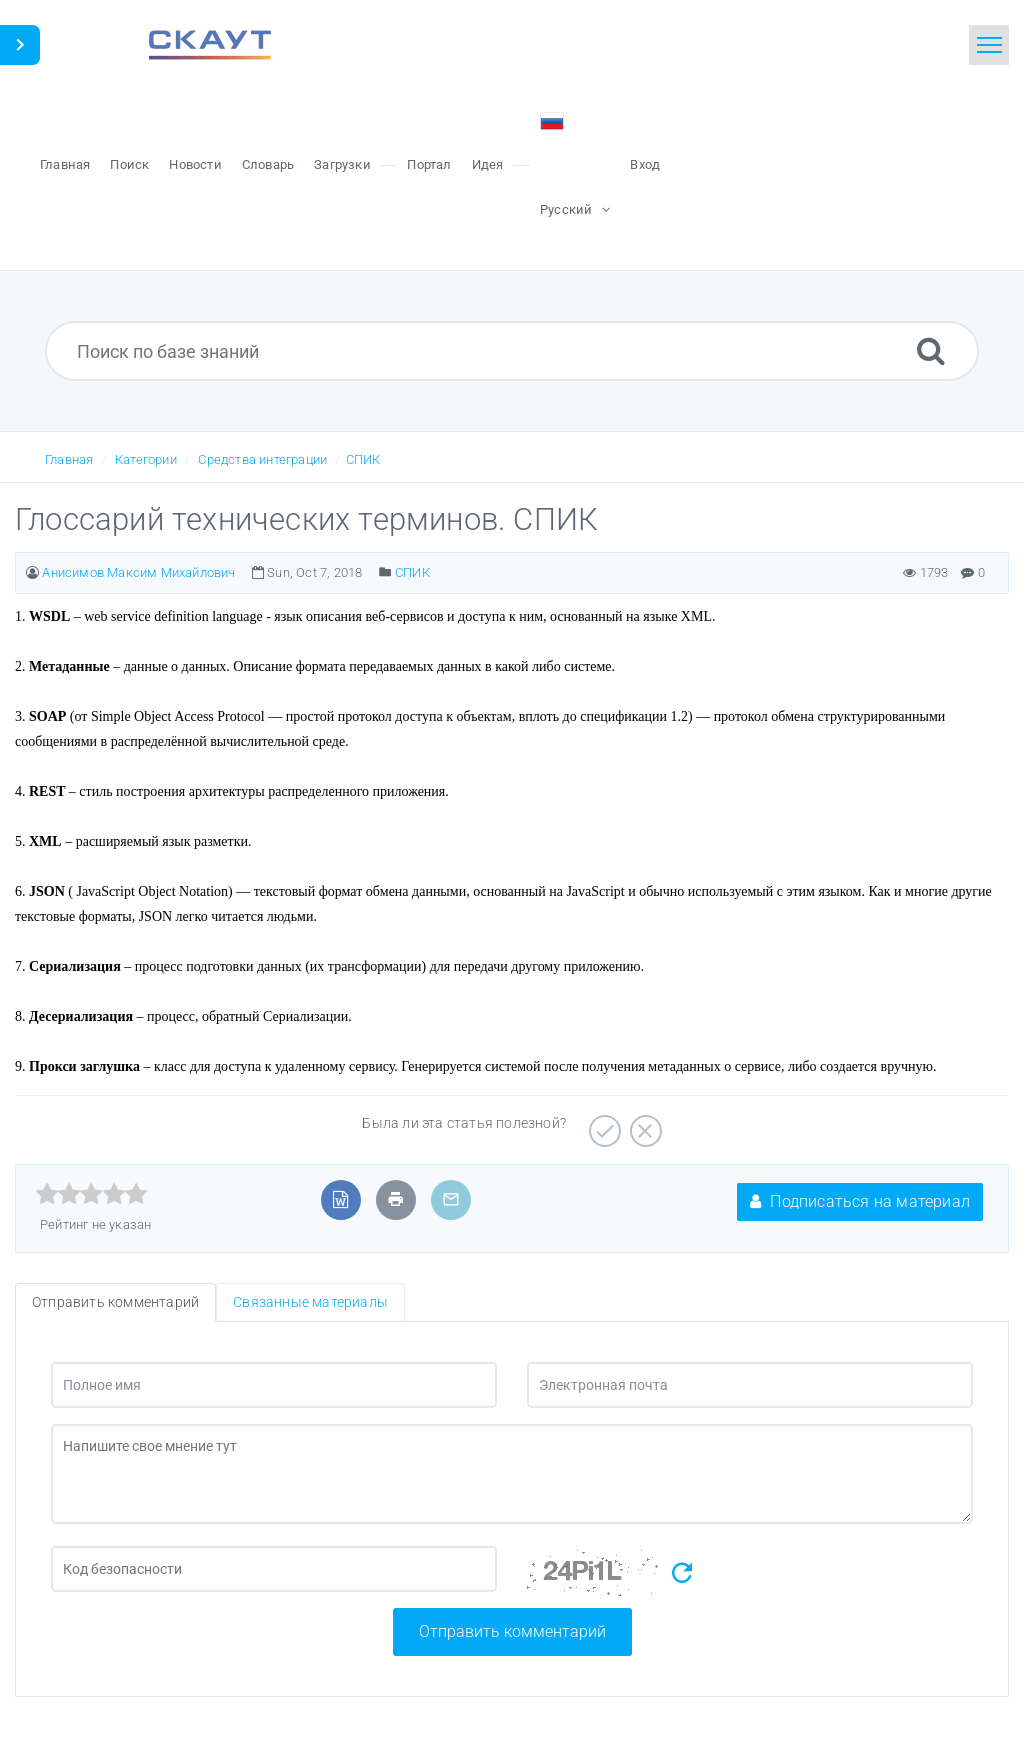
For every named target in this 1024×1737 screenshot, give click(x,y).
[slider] (91, 1194)
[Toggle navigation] (989, 45)
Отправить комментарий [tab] (115, 1302)
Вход (645, 164)
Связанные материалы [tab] (310, 1302)
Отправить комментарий (512, 1631)
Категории (146, 459)
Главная (69, 459)
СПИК (363, 459)
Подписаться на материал (860, 1201)
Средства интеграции (262, 459)
